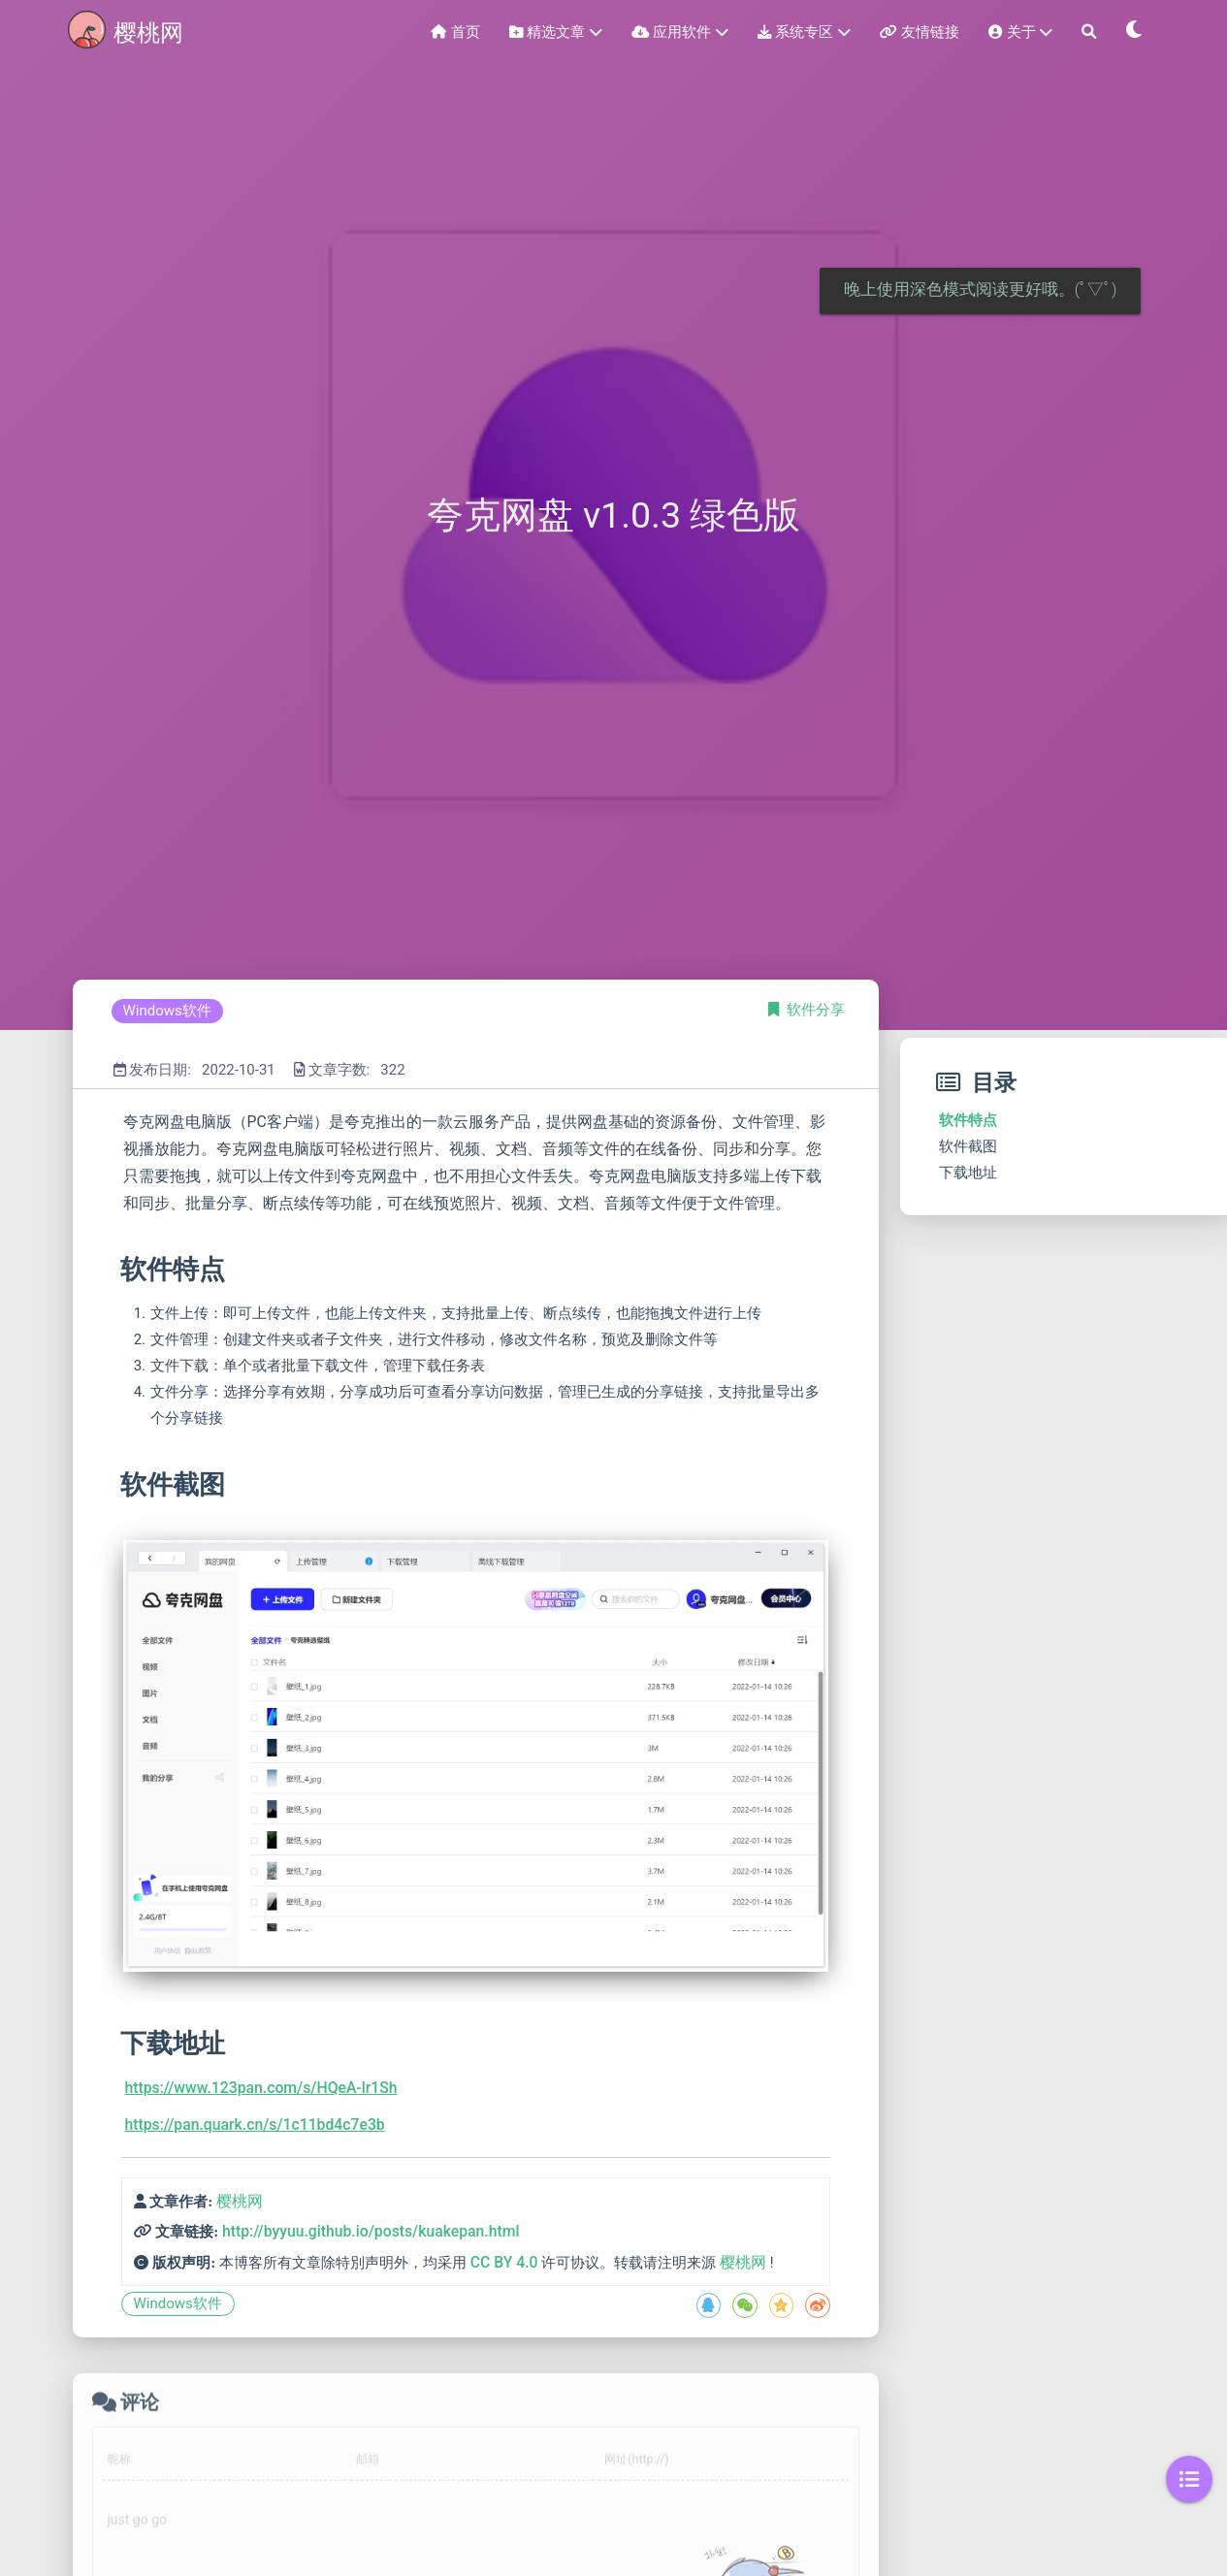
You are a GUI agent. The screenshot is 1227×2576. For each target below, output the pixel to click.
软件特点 (968, 1120)
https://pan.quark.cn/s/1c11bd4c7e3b (255, 2124)
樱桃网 (239, 2201)
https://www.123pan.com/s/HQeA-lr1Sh (261, 2087)
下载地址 (968, 1172)
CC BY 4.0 (504, 2262)
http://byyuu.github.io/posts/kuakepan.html (370, 2231)
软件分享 (816, 1009)
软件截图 (968, 1146)
